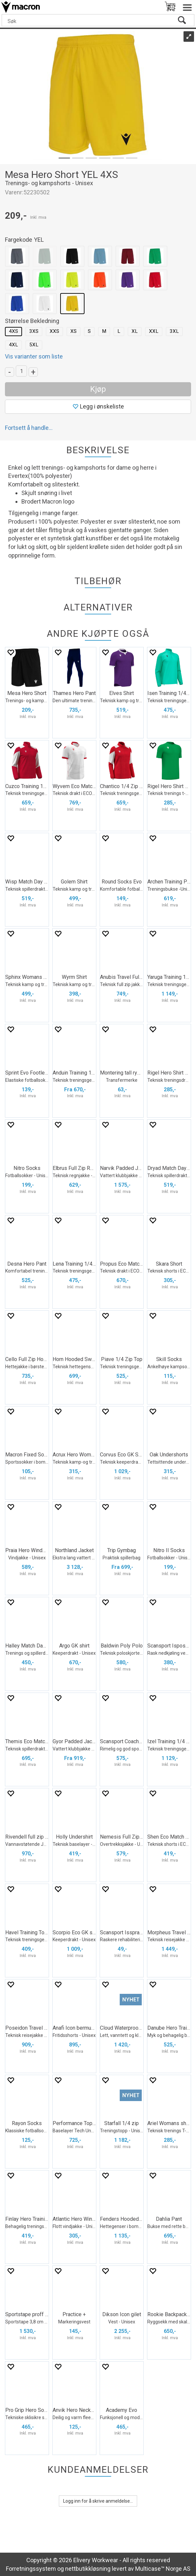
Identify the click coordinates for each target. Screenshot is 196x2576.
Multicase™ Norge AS (162, 2568)
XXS (54, 331)
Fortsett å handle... (29, 427)
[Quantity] (21, 371)
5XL (33, 345)
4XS (13, 331)
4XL (13, 345)
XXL (154, 331)
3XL (174, 331)
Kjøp (98, 389)
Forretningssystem (31, 2568)
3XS (33, 331)
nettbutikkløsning (87, 2568)
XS (73, 331)
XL (135, 331)
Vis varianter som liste (34, 356)
